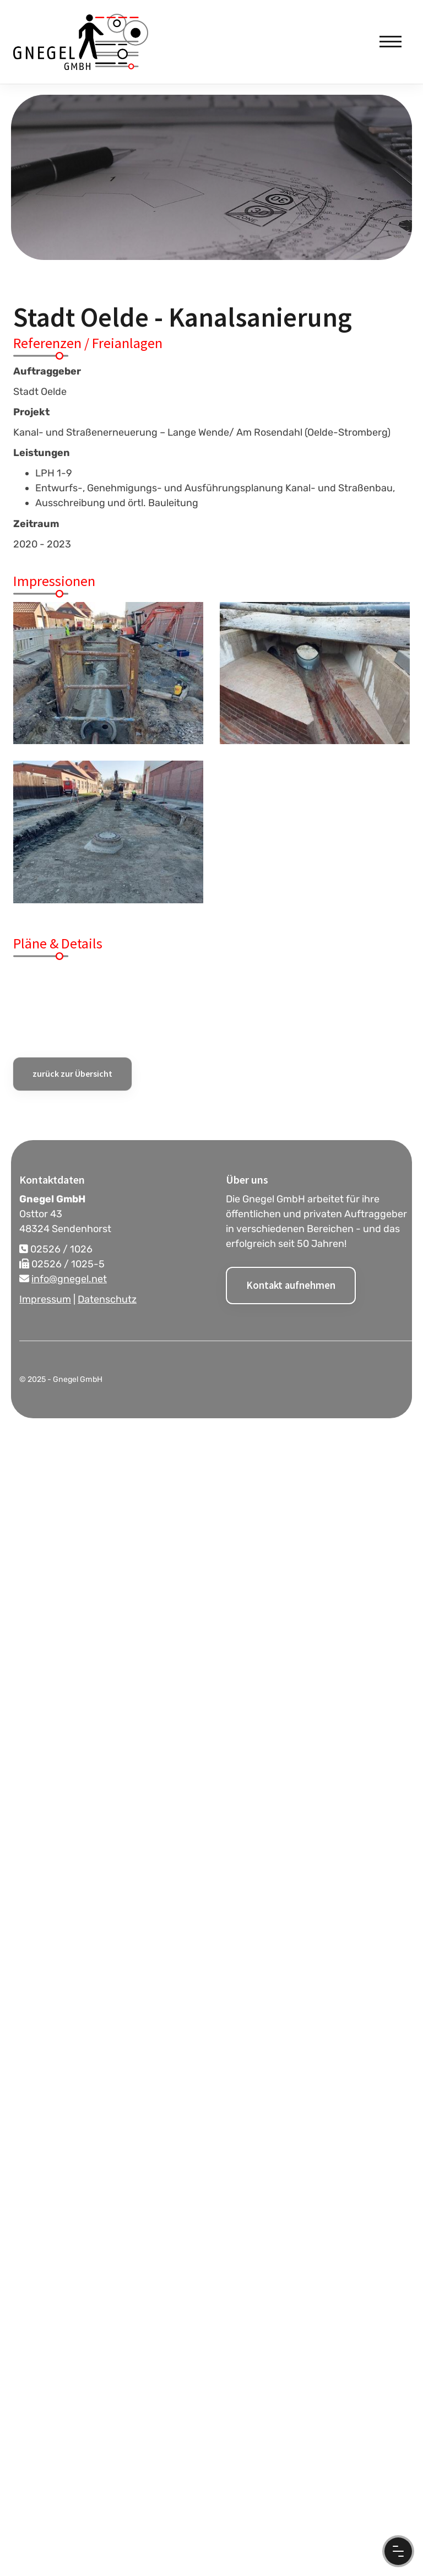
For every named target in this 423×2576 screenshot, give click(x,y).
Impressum (45, 1299)
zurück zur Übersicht (72, 1073)
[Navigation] (390, 42)
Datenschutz (107, 1299)
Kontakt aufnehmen (290, 1285)
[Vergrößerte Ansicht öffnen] (108, 673)
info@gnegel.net (69, 1279)
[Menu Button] (398, 2551)
